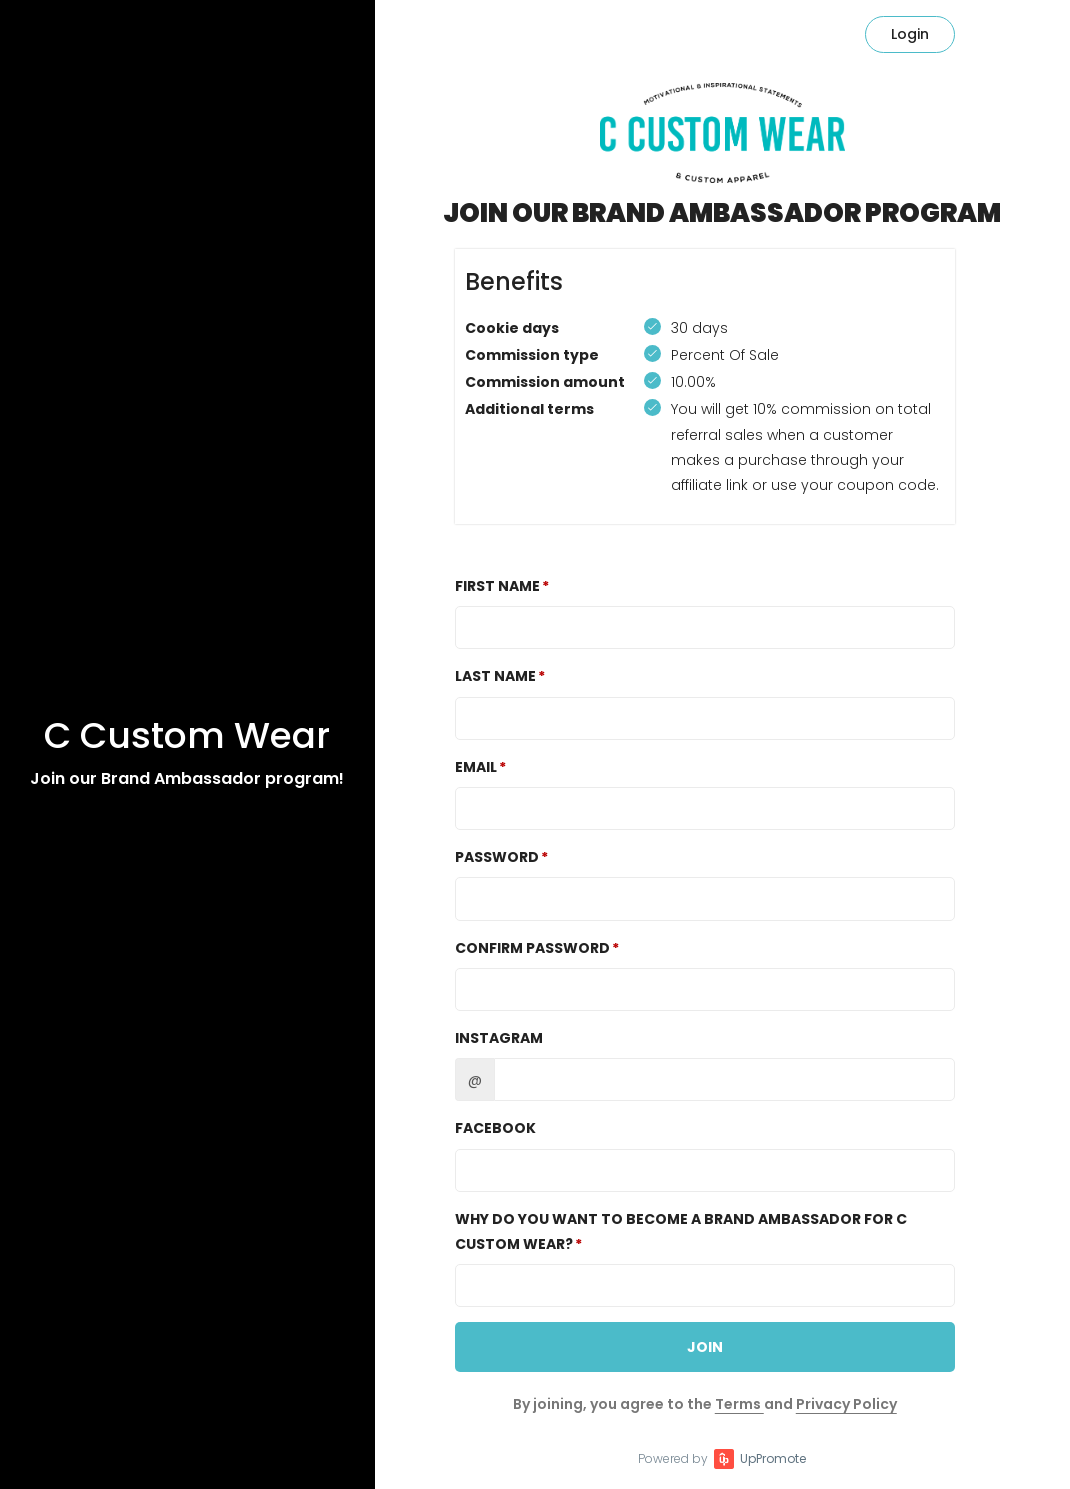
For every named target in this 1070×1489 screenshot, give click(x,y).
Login (910, 34)
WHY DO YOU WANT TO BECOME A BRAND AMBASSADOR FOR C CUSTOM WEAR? (681, 1231)
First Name (497, 586)
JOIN (705, 1347)
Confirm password (532, 948)
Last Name (495, 676)
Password (497, 857)
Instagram (499, 1038)
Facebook (495, 1128)
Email (476, 767)
